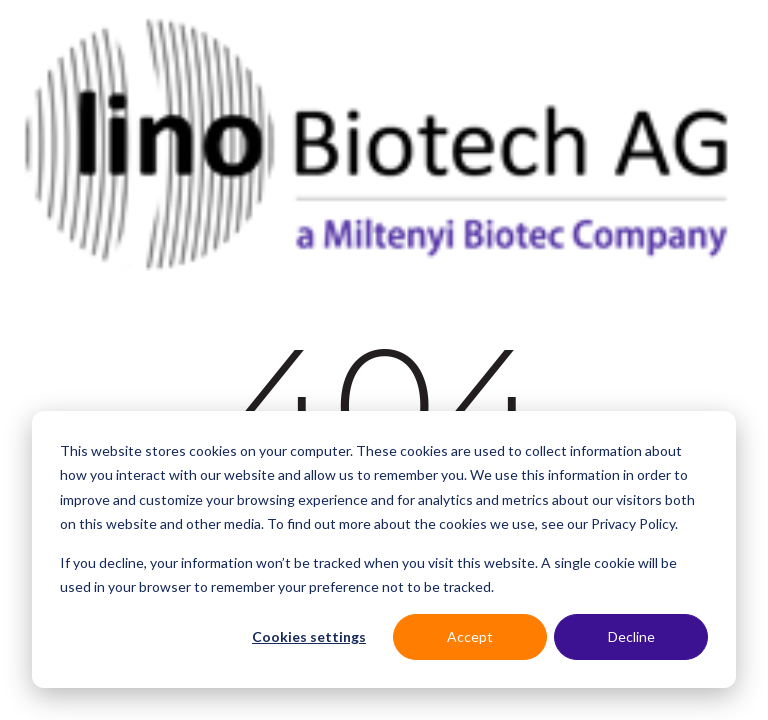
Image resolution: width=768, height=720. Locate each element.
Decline (631, 636)
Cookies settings (309, 636)
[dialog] (384, 549)
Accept (470, 636)
